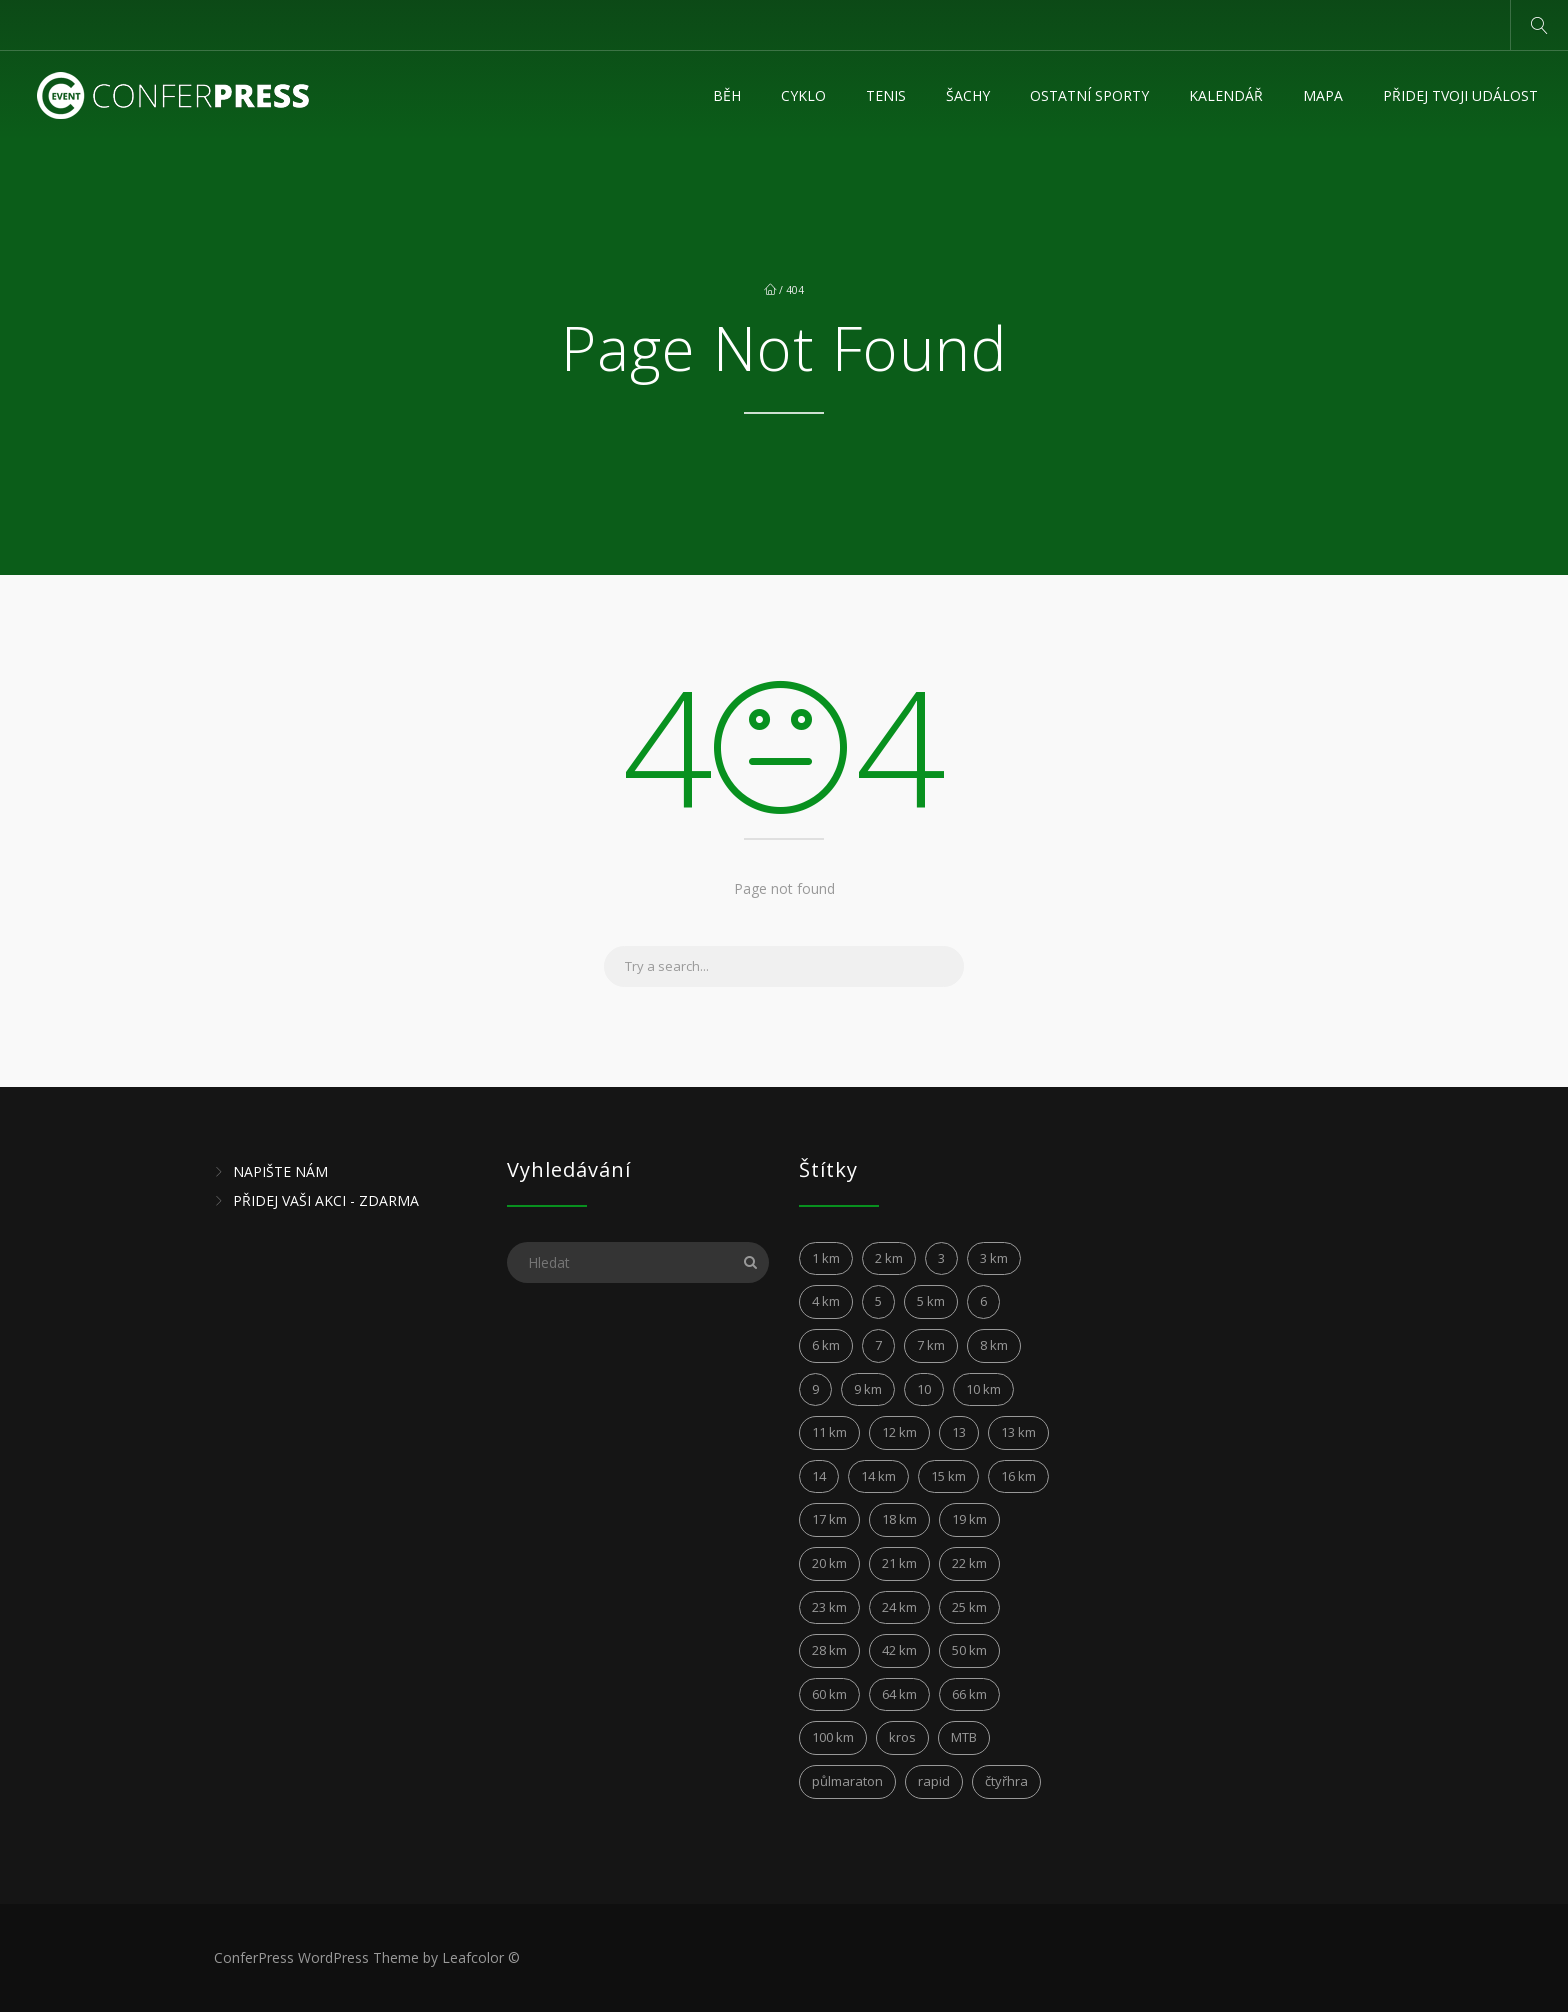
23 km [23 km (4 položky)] (829, 1607)
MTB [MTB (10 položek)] (964, 1737)
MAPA (1323, 95)
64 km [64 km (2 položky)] (899, 1694)
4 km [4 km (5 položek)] (826, 1301)
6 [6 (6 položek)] (983, 1301)
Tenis (886, 95)
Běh (727, 95)
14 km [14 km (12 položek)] (878, 1476)
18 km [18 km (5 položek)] (899, 1519)
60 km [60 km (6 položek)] (829, 1694)
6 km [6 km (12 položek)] (826, 1345)
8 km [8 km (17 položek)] (994, 1345)
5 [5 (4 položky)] (878, 1301)
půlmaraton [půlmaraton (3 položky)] (847, 1781)
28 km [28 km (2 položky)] (829, 1650)
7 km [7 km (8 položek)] (931, 1345)
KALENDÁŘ (1226, 95)
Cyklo (803, 95)
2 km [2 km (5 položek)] (889, 1258)
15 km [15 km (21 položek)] (948, 1476)
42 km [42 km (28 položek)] (899, 1650)
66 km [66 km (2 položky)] (969, 1694)
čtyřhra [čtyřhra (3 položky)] (1006, 1781)
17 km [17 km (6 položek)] (829, 1519)
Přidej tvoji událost (1460, 95)
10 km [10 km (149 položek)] (983, 1389)
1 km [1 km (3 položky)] (826, 1258)
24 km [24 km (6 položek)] (899, 1607)
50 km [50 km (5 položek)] (969, 1650)
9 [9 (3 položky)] (815, 1389)
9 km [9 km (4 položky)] (868, 1389)
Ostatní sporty (1089, 95)
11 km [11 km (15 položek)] (829, 1432)
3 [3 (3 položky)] (941, 1258)
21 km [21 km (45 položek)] (899, 1563)
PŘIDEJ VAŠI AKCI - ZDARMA (326, 1200)
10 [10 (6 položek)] (924, 1389)
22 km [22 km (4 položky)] (969, 1563)
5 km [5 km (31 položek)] (931, 1301)
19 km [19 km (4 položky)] (969, 1519)
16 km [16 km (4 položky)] (1018, 1476)
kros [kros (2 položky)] (902, 1737)
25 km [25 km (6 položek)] (969, 1607)
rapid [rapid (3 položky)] (934, 1781)
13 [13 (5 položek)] (959, 1432)
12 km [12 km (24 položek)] (899, 1432)
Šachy (968, 95)
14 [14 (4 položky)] (819, 1476)
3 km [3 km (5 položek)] (994, 1258)
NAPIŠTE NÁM (280, 1171)
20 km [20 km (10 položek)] (829, 1563)
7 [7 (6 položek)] (878, 1345)
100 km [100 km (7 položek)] (833, 1737)
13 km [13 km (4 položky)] (1018, 1432)
